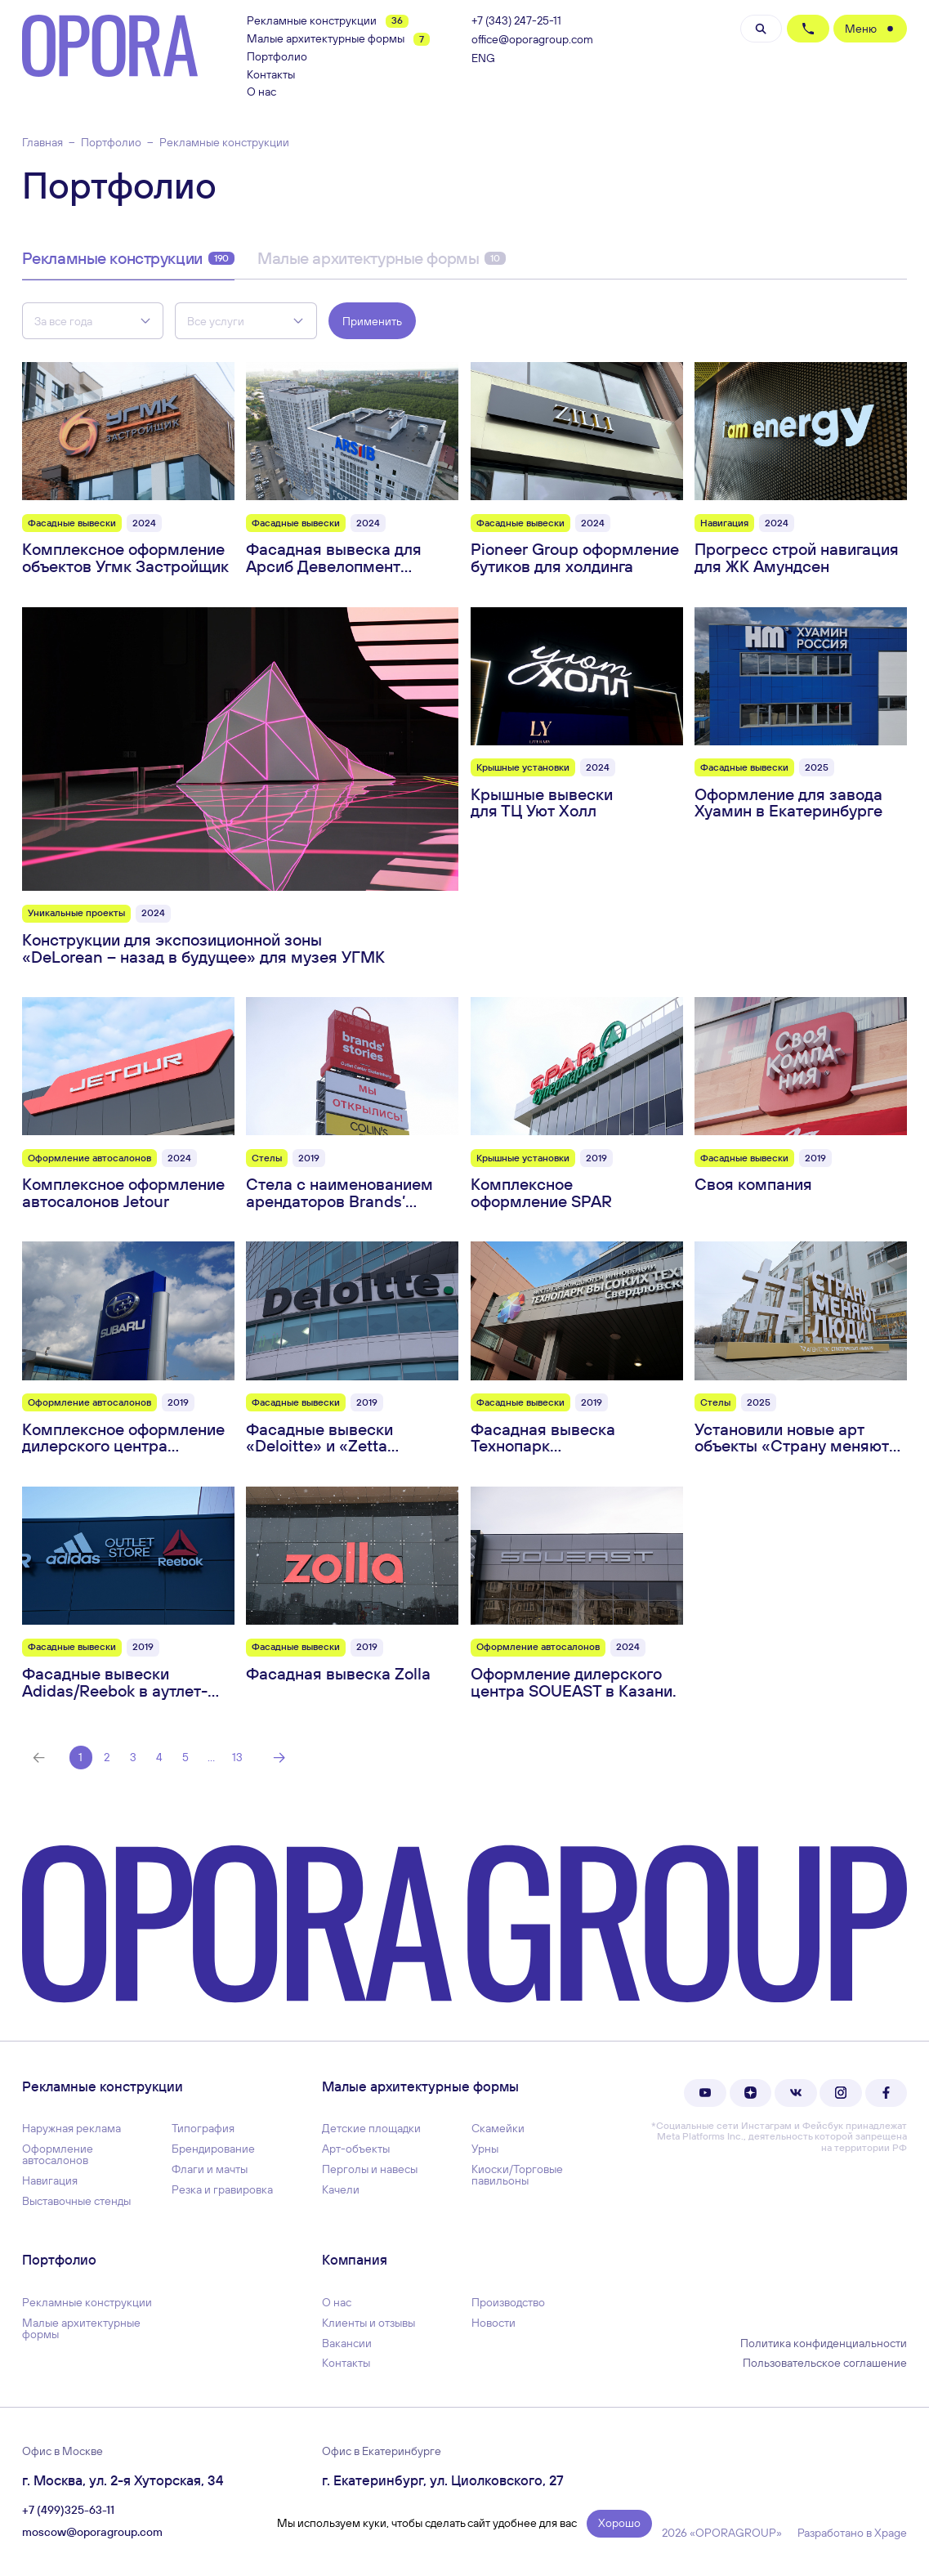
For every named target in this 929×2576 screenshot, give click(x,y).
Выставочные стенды (76, 2201)
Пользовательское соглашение (825, 2362)
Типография (203, 2128)
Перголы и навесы (370, 2169)
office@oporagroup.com (532, 40)
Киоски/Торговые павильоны (517, 2174)
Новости (493, 2322)
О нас (261, 92)
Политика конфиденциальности (823, 2343)
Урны (484, 2148)
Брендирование (213, 2148)
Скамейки (498, 2128)
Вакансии (347, 2343)
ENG (483, 58)
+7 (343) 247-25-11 (516, 21)
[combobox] (93, 320)
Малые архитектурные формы (338, 39)
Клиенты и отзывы (368, 2322)
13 (237, 1757)
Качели (341, 2189)
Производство (508, 2302)
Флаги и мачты (210, 2169)
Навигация (50, 2180)
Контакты (271, 75)
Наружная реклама (71, 2128)
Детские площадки (371, 2128)
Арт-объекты (356, 2148)
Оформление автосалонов (57, 2154)
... (211, 1757)
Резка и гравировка (222, 2189)
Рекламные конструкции (328, 21)
